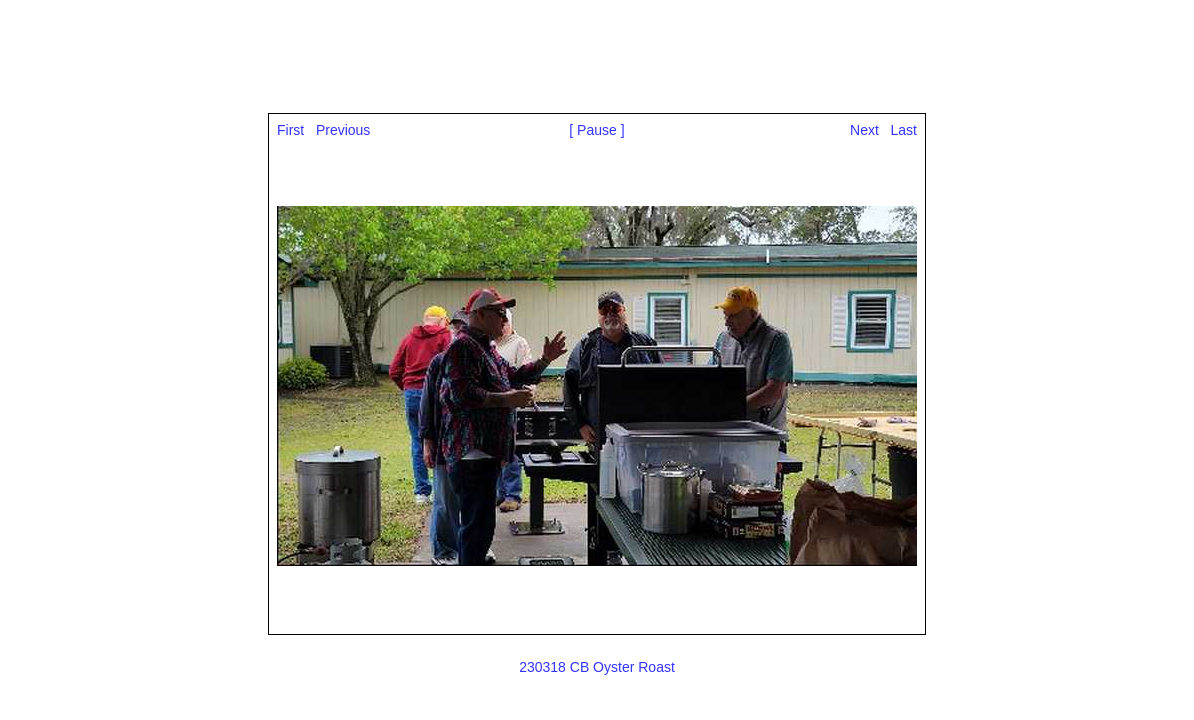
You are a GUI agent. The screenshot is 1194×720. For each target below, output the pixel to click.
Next (864, 130)
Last (904, 130)
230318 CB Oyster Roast (597, 667)
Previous (343, 130)
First (290, 130)
